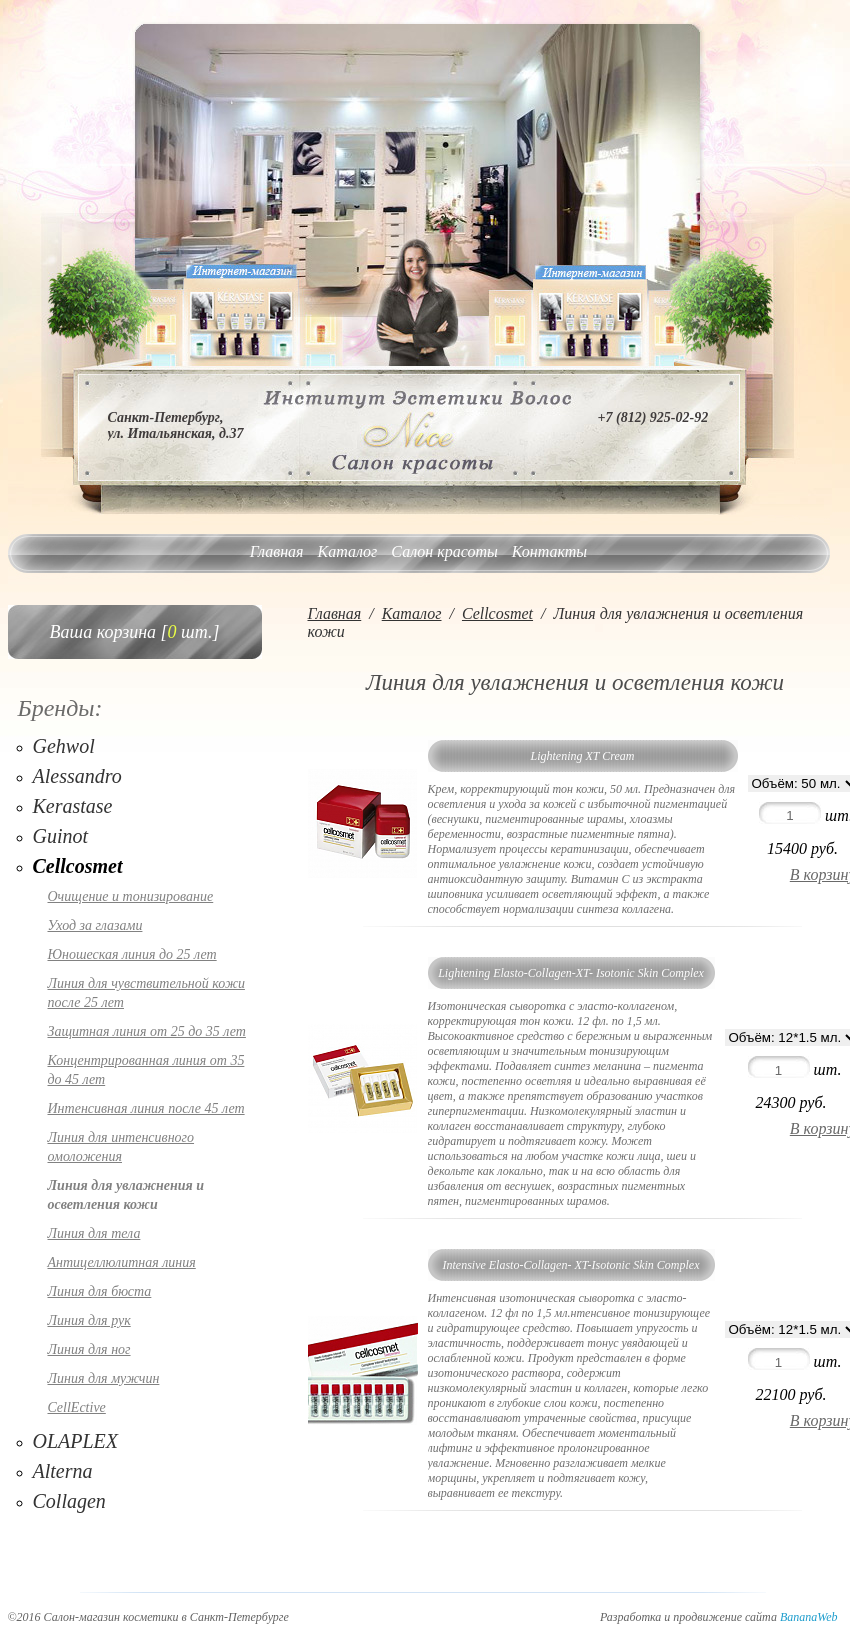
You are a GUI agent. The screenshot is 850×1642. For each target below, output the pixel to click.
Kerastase (73, 806)
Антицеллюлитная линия (122, 1262)
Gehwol (64, 746)
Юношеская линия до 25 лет (132, 954)
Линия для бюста (100, 1291)
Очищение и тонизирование (131, 896)
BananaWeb (809, 1617)
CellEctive (77, 1407)
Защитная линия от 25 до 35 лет (147, 1031)
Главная (277, 551)
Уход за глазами (95, 925)
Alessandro (77, 776)
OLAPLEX (76, 1441)
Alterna (63, 1471)
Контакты (549, 551)
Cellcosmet (78, 866)
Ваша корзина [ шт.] (135, 632)
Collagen (69, 1501)
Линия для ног (89, 1349)
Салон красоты (444, 551)
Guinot (61, 836)
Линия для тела (94, 1233)
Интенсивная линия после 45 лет (146, 1108)
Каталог (348, 551)
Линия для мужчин (104, 1378)
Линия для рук (89, 1320)
